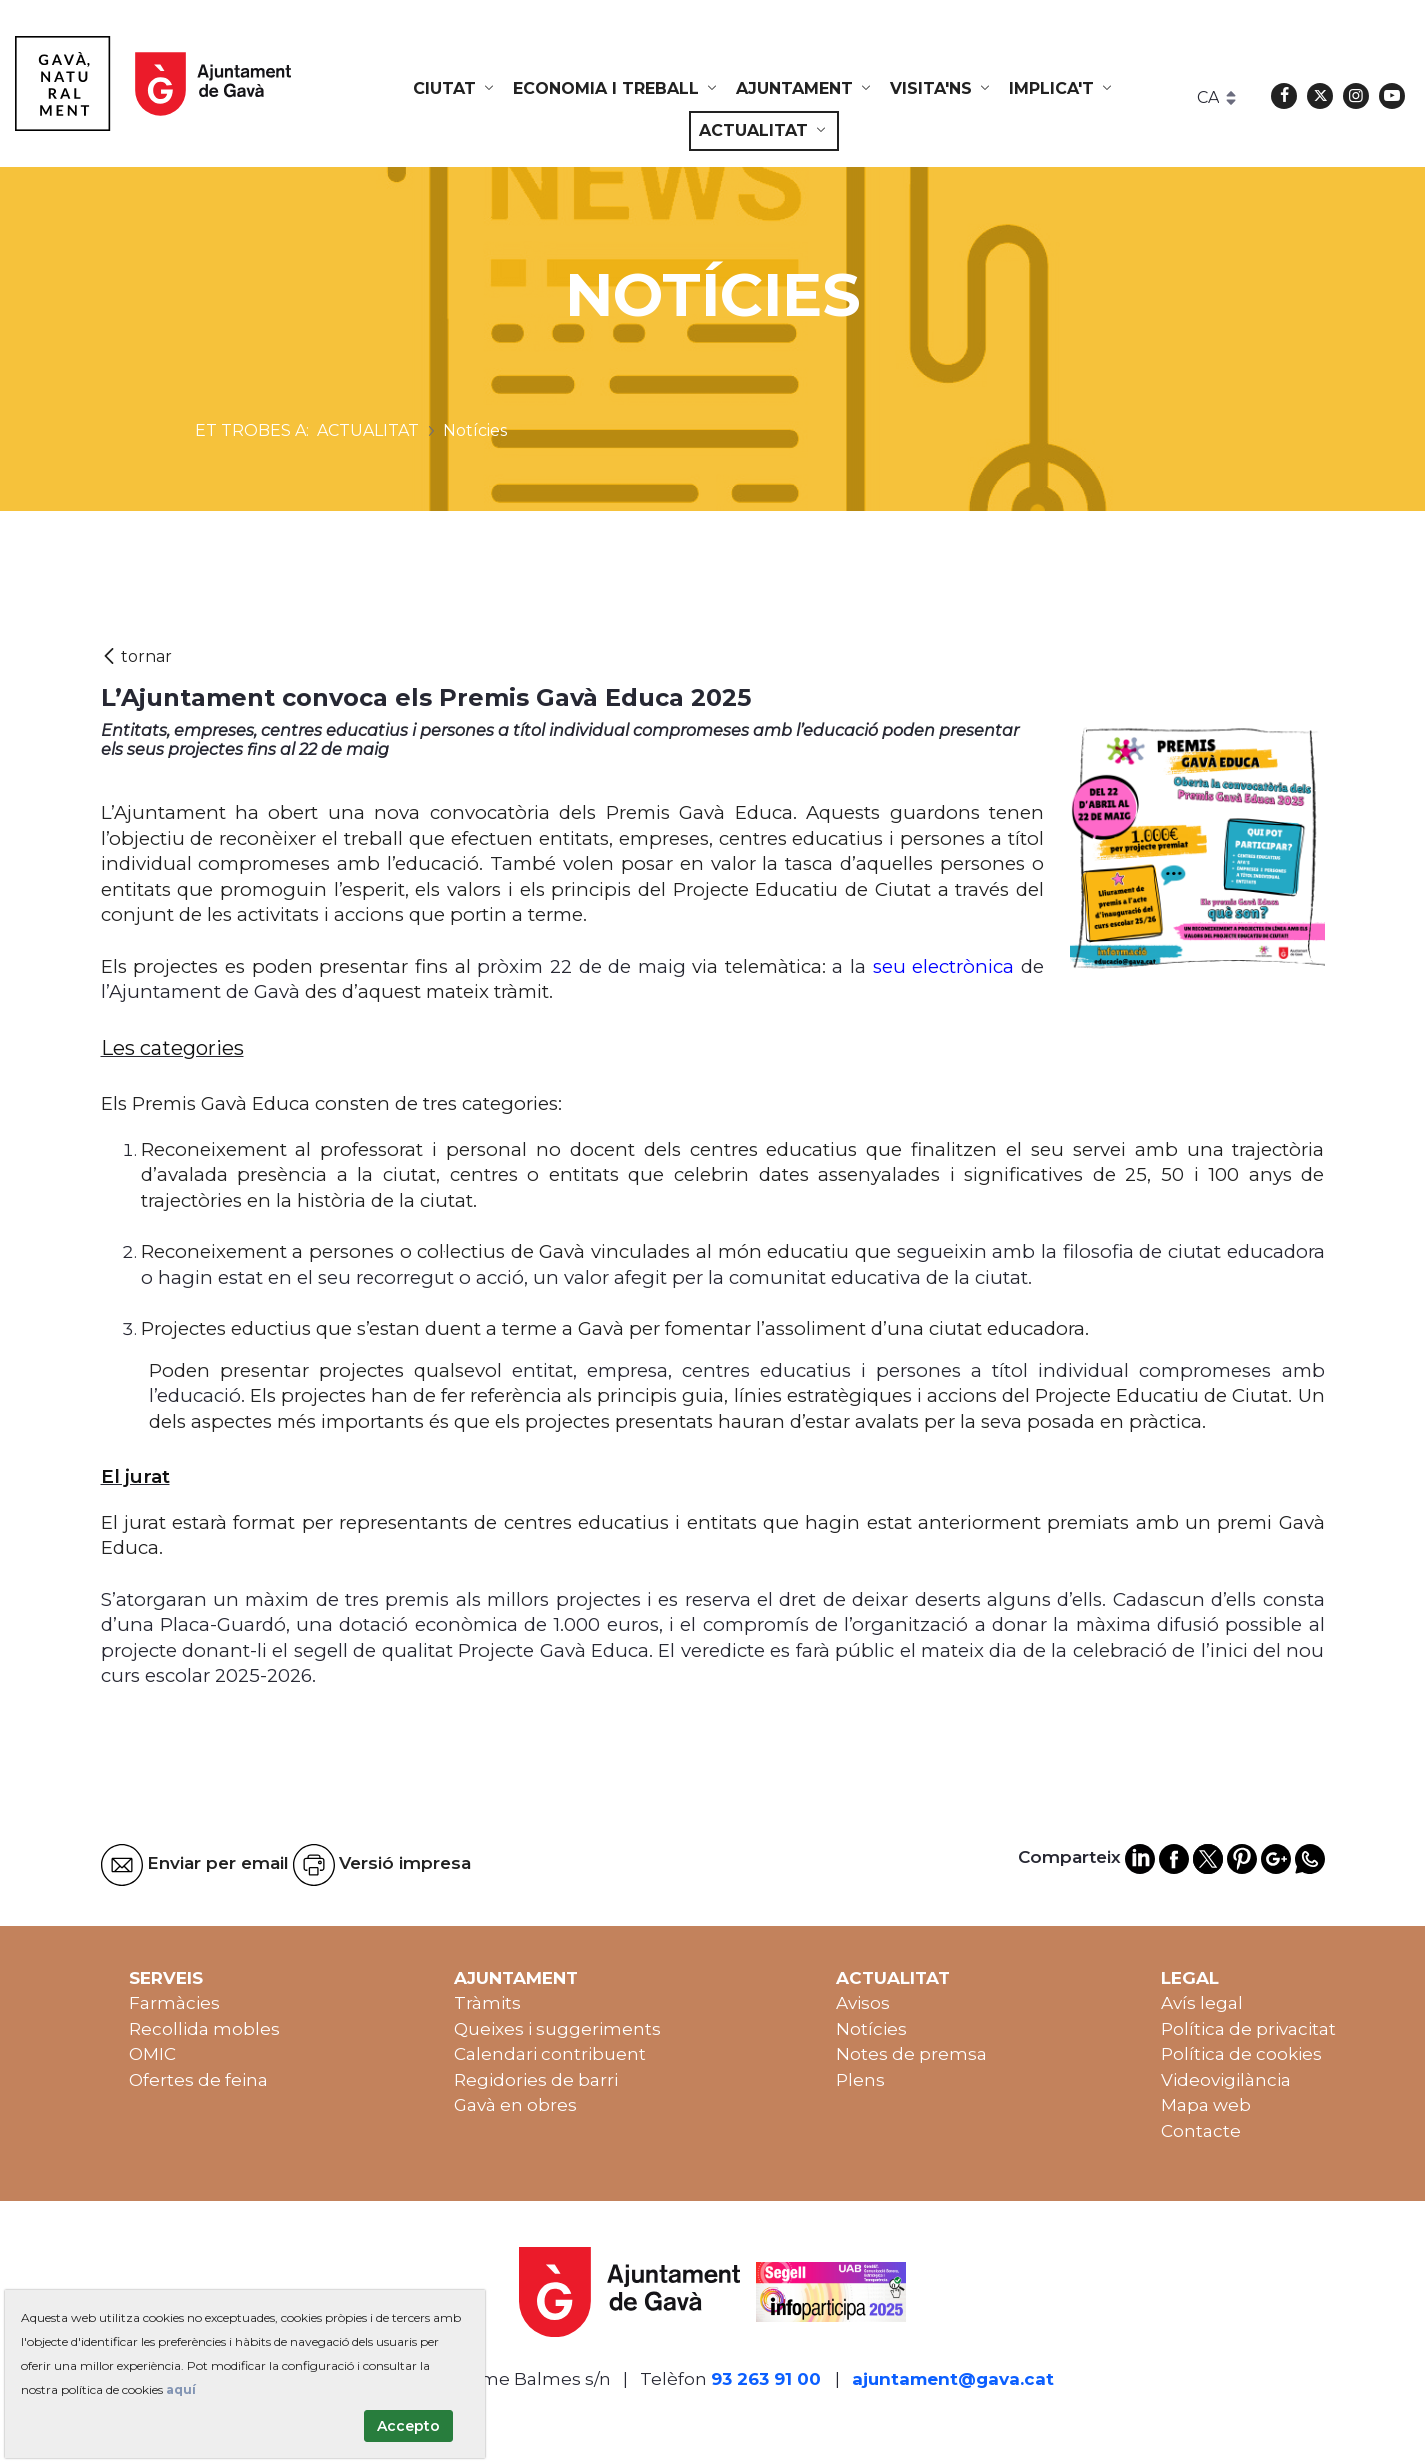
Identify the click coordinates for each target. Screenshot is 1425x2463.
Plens (860, 2080)
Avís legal (1202, 2003)
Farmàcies (174, 2003)
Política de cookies (1241, 2054)
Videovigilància (1226, 2080)
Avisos (863, 2003)
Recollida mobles (204, 2029)
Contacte (1201, 2131)
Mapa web (1206, 2105)
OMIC (152, 2054)
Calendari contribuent (550, 2054)
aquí (181, 2389)
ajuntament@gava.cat (953, 2379)
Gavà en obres (515, 2105)
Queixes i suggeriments (557, 2029)
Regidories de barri (536, 2080)
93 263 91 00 (766, 2379)
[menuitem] (455, 89)
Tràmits (487, 2003)
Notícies (871, 2029)
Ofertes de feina (198, 2080)
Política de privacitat (1248, 2029)
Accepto (408, 2426)
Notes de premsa (911, 2054)
